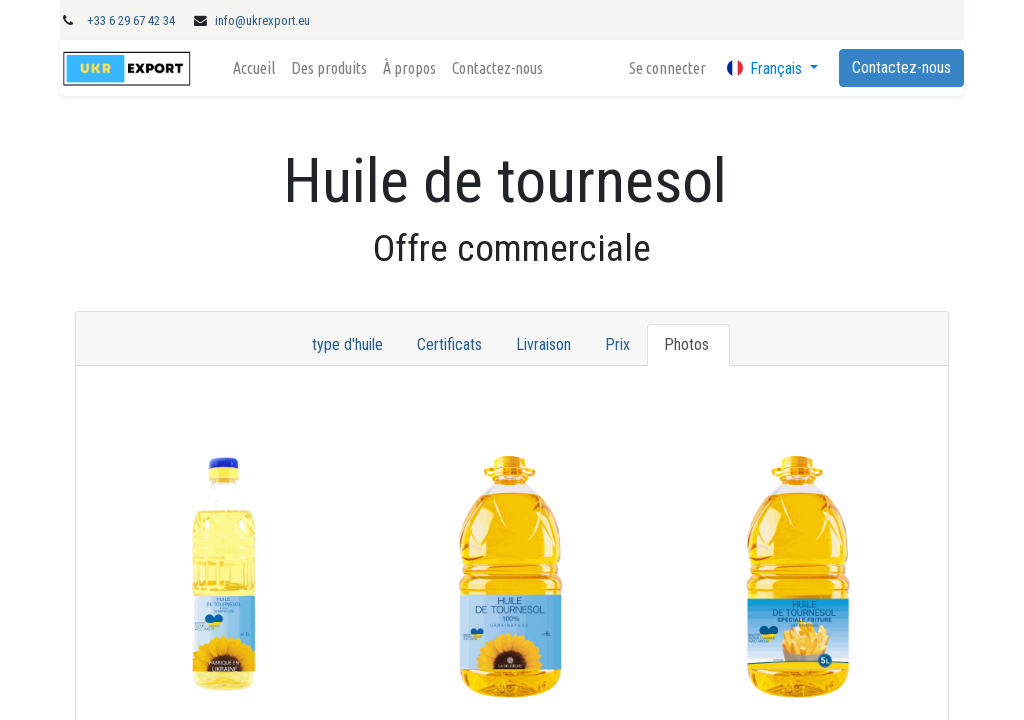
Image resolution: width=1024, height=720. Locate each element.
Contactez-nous (901, 67)
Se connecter (667, 68)
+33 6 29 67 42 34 (131, 20)
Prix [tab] (617, 344)
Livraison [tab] (543, 344)
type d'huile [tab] (347, 344)
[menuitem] (254, 68)
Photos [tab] (688, 344)
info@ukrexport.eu (262, 20)
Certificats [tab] (449, 344)
